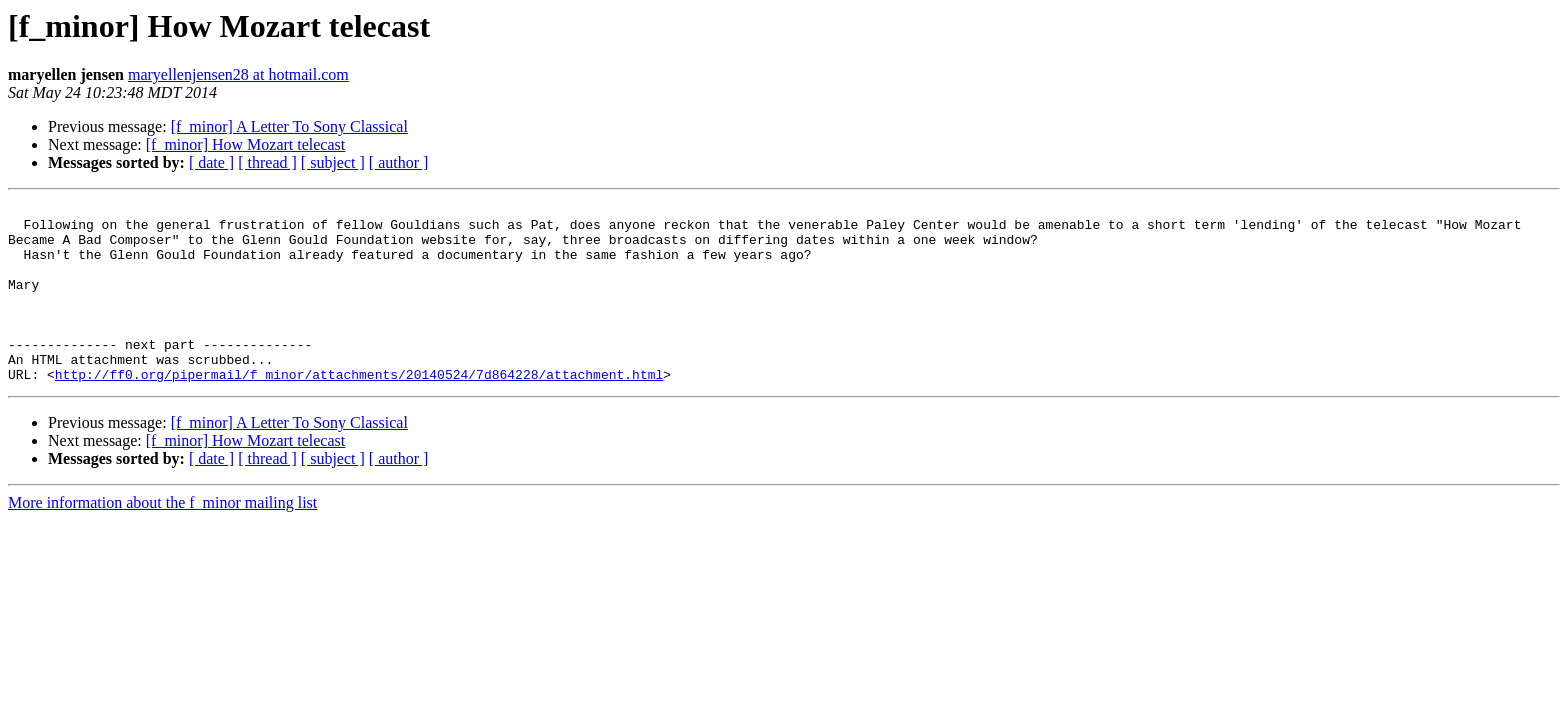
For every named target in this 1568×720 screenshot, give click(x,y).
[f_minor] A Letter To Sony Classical (289, 126)
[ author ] (399, 162)
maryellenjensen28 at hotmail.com (238, 74)
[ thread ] (267, 162)
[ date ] (211, 162)
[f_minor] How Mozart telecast (245, 144)
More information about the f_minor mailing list (162, 538)
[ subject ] (333, 162)
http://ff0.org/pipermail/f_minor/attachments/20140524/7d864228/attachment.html (359, 410)
